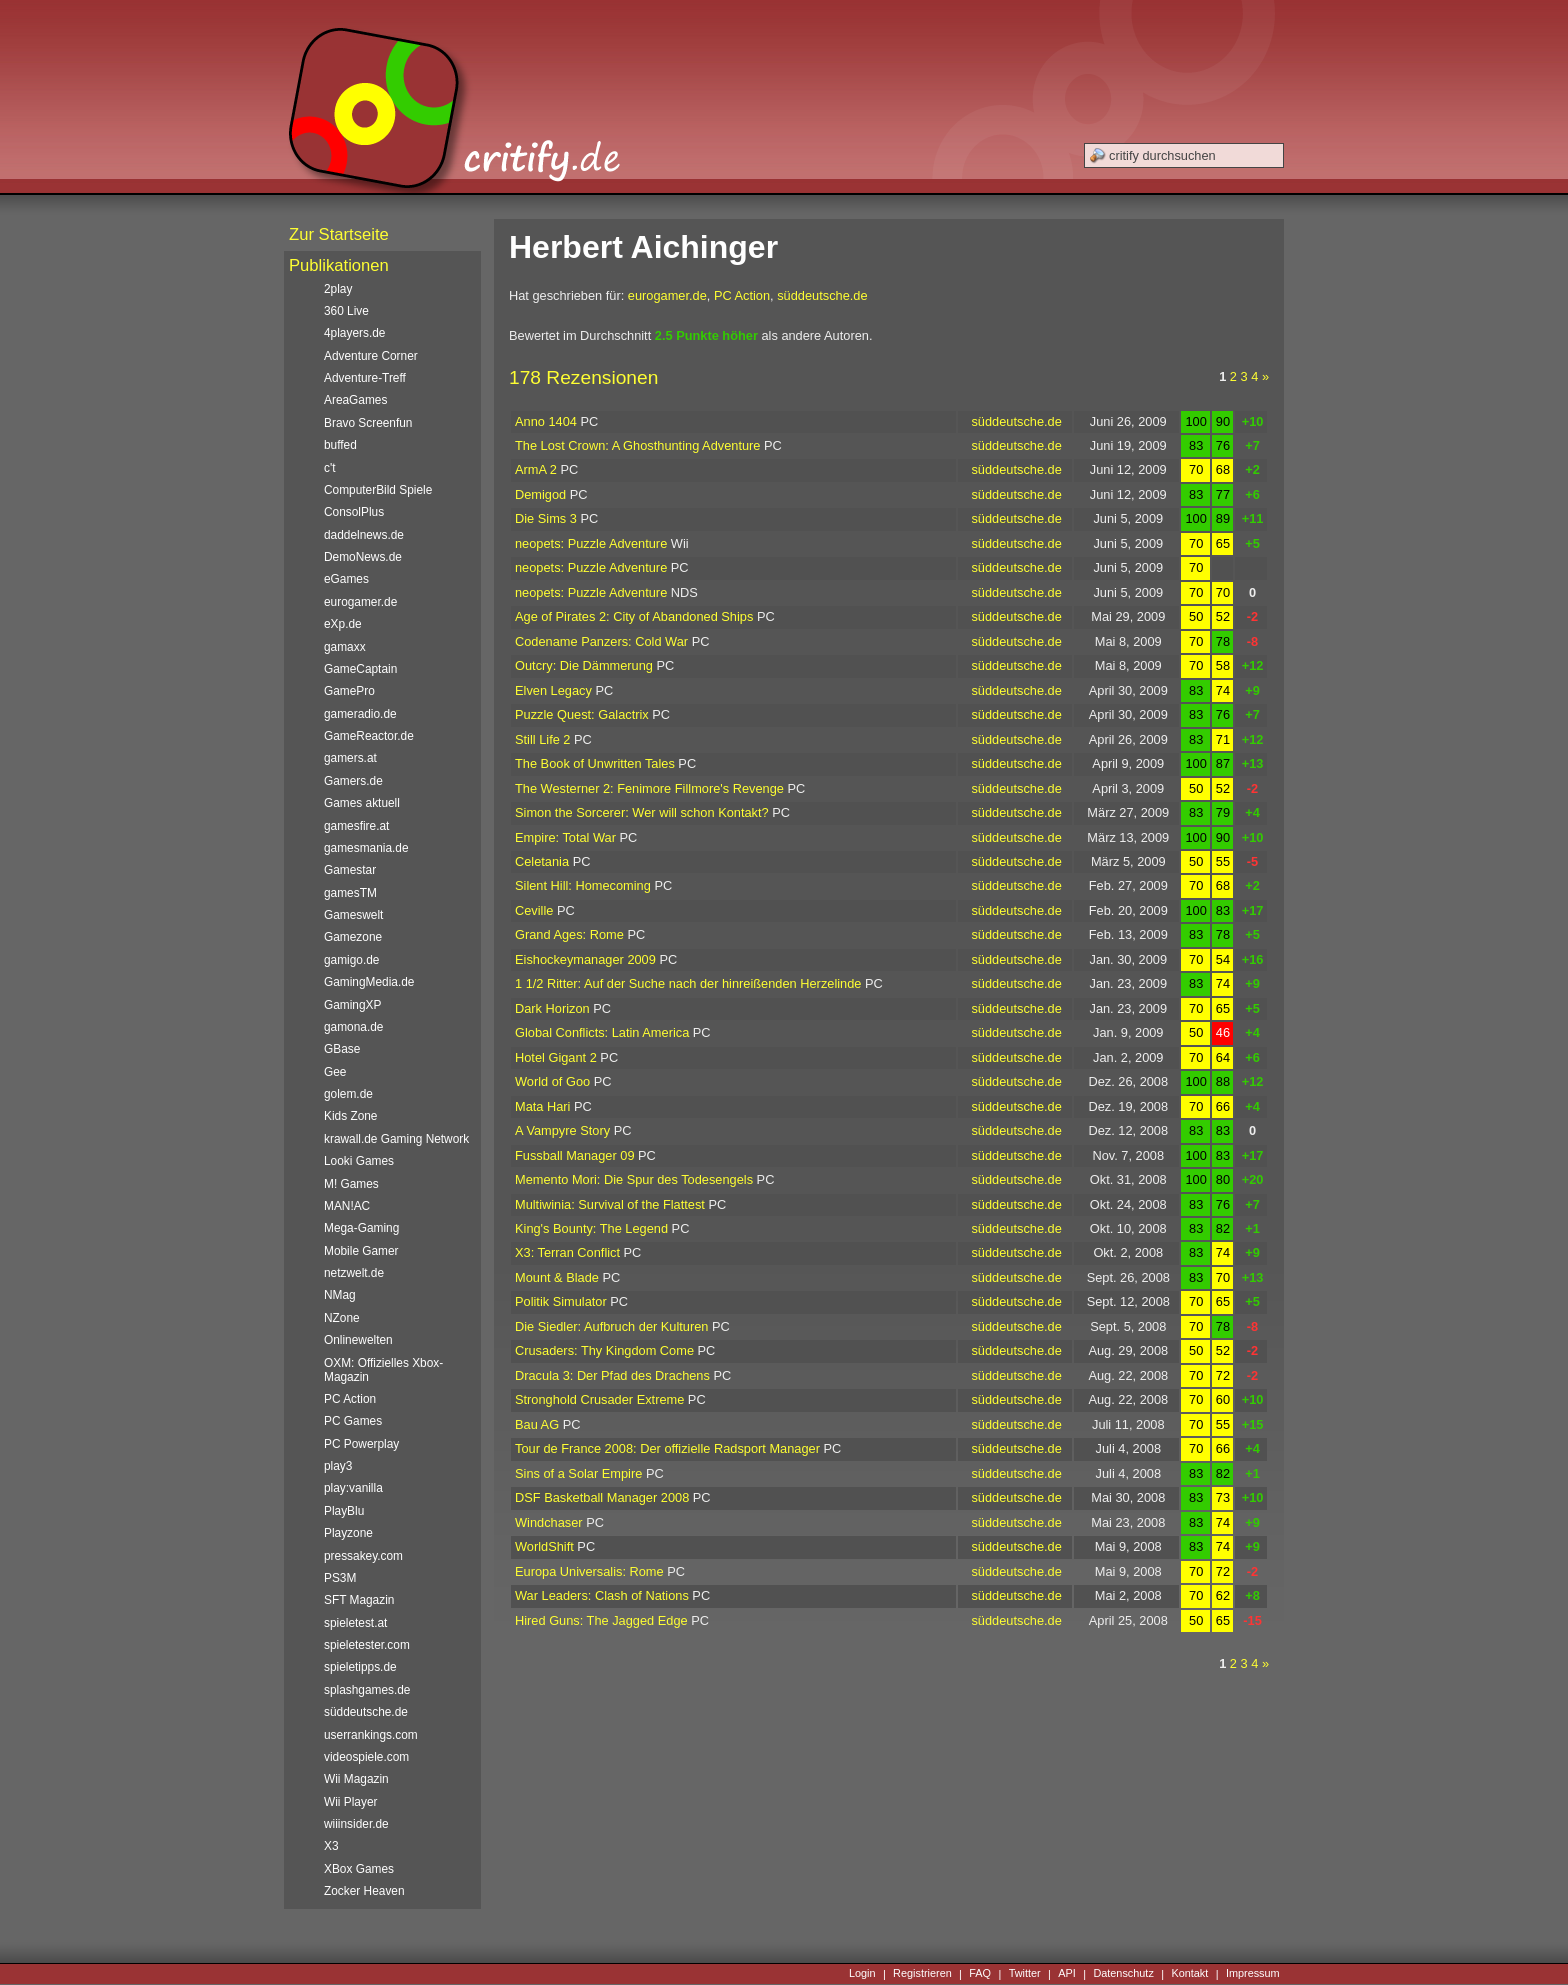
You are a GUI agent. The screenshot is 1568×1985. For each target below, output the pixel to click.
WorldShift (544, 1546)
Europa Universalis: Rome (589, 1571)
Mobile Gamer (361, 1251)
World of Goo (552, 1081)
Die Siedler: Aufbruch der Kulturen (611, 1326)
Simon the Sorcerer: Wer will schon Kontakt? (642, 812)
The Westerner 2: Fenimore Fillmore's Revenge (649, 788)
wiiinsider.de (356, 1824)
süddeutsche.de (822, 295)
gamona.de (353, 1027)
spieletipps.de (360, 1667)
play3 (338, 1466)
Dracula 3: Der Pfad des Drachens (612, 1375)
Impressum (1253, 1974)
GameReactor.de (369, 736)
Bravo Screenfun (368, 423)
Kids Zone (350, 1116)
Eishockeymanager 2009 (585, 959)
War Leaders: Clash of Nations (602, 1595)
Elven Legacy (553, 690)
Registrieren (922, 1974)
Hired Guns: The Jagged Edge (601, 1620)
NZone (342, 1318)
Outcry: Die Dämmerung (584, 665)
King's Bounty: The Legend (591, 1228)
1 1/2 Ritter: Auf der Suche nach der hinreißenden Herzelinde (688, 983)
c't (330, 468)
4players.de (354, 333)
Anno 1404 (546, 421)
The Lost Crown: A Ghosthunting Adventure (637, 445)
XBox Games (359, 1869)
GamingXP (352, 1005)
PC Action (742, 295)
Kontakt (1189, 1974)
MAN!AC (347, 1206)
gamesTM (350, 893)
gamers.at (350, 758)
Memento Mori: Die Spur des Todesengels (634, 1179)
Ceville (534, 910)
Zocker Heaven (364, 1891)
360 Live (346, 311)
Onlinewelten (358, 1340)
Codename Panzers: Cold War (601, 641)
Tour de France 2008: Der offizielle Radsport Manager (667, 1448)
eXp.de (343, 624)
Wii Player (350, 1802)
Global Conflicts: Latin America (602, 1032)
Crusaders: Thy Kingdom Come (604, 1350)
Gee (335, 1072)
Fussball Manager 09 (575, 1155)
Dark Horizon (552, 1008)
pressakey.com (363, 1556)
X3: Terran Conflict (567, 1252)
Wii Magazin (356, 1779)
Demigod (540, 494)
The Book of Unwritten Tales (595, 763)
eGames (346, 579)
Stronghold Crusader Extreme (599, 1399)
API (1067, 1974)
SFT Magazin (359, 1600)
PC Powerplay (361, 1444)
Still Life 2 (542, 739)
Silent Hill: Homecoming (583, 885)
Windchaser (549, 1522)
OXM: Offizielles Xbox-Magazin (383, 1370)
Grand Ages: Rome (569, 934)
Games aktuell (362, 803)
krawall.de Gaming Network (396, 1139)
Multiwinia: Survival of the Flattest (610, 1204)
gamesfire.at (356, 826)
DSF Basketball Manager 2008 (602, 1497)
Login (862, 1974)
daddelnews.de (364, 535)
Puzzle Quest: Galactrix (582, 714)
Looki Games (359, 1161)
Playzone (348, 1533)
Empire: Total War (565, 837)
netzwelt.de (354, 1273)
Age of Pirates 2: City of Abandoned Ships (634, 616)
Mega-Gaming (361, 1228)
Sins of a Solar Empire (578, 1473)
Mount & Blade (557, 1277)
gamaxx (345, 647)
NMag (340, 1295)
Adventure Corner (371, 356)
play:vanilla (353, 1488)
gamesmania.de (366, 848)
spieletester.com (367, 1645)
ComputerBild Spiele (378, 490)
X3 (331, 1846)
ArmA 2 (536, 469)
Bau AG (537, 1424)
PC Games (353, 1421)
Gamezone (353, 937)
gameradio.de (360, 714)
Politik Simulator (561, 1301)
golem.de (348, 1094)
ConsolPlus (354, 512)
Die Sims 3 (546, 518)
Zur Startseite (339, 234)
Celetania (542, 861)
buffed (340, 445)
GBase (342, 1049)
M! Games (351, 1184)
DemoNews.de (363, 557)
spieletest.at (355, 1623)
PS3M (340, 1578)
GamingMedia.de (369, 982)
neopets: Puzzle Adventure (591, 543)
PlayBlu (344, 1511)
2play (338, 289)
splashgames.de (367, 1690)
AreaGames (355, 400)
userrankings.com (371, 1735)
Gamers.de (353, 781)
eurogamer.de (667, 295)
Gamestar (350, 870)
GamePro (349, 691)
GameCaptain (360, 669)
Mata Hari (542, 1106)
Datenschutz (1123, 1974)
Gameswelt (353, 915)
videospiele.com (366, 1757)
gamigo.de (351, 960)
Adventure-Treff (365, 378)
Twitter (1025, 1974)
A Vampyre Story (562, 1130)
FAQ (980, 1974)
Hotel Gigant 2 (556, 1057)
